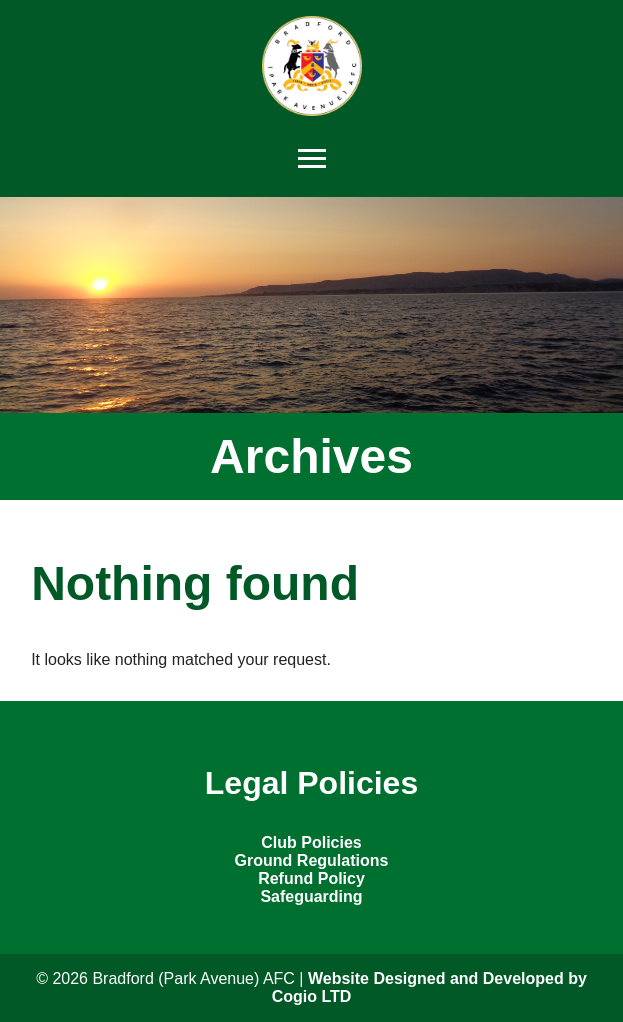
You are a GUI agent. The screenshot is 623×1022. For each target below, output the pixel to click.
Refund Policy (311, 878)
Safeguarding (311, 896)
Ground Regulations (312, 860)
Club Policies (311, 842)
